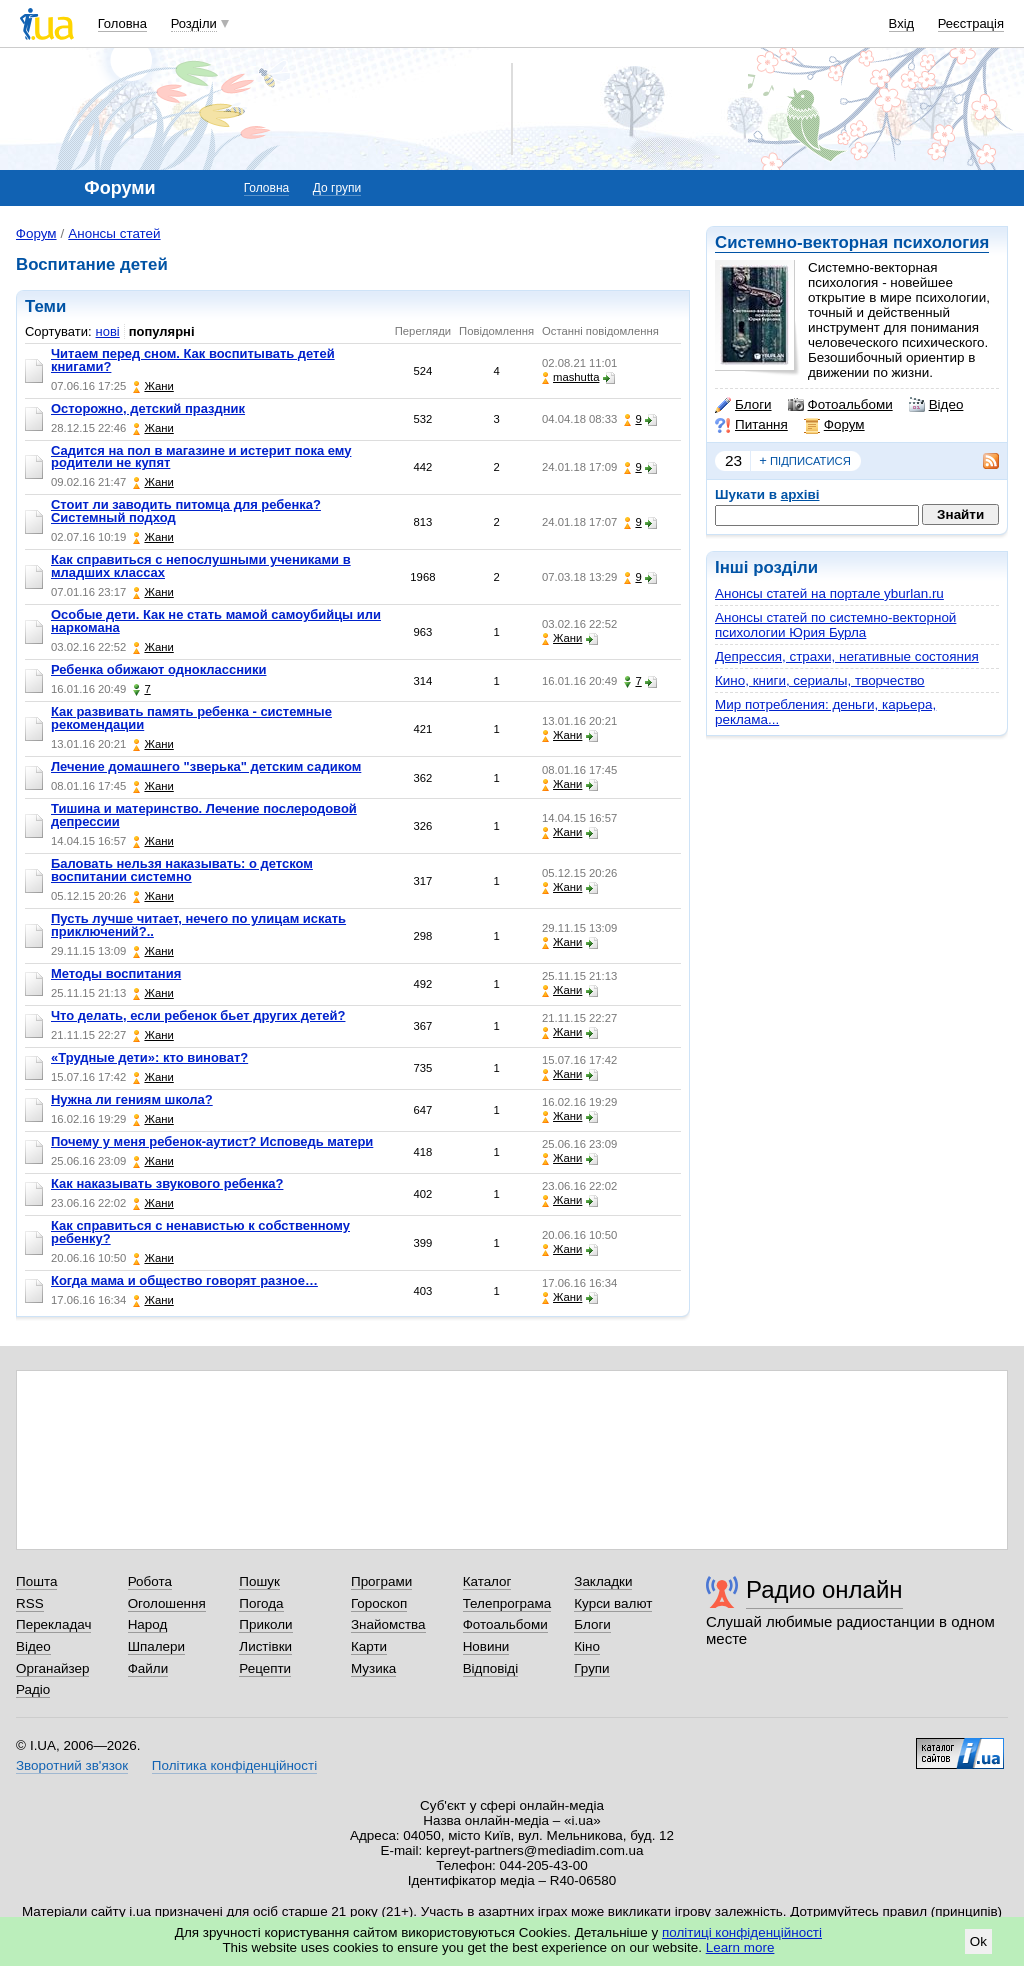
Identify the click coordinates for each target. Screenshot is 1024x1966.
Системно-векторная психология (852, 242)
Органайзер (52, 1668)
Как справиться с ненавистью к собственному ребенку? (200, 1232)
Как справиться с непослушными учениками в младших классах (201, 566)
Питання (751, 425)
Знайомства (388, 1624)
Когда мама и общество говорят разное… (184, 1280)
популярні (162, 331)
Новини (486, 1646)
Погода (261, 1603)
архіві (800, 494)
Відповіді (491, 1668)
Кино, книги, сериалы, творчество (820, 680)
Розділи (194, 23)
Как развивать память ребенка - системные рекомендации (191, 718)
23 (733, 460)
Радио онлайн (824, 1589)
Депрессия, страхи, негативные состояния (847, 656)
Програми (381, 1581)
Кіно (587, 1646)
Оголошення (167, 1603)
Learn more (740, 1947)
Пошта (36, 1581)
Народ (148, 1624)
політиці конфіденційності (742, 1932)
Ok (978, 1941)
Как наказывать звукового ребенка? (167, 1183)
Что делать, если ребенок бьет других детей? (198, 1015)
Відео (936, 405)
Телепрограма (507, 1603)
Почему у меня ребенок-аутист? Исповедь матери (212, 1141)
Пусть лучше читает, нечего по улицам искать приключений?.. (198, 925)
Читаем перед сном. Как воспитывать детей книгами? (193, 360)
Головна (122, 23)
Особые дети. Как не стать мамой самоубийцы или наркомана (216, 621)
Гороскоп (379, 1603)
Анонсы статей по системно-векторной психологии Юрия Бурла (835, 625)
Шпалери (156, 1646)
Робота (150, 1581)
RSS (30, 1603)
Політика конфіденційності (234, 1765)
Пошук (259, 1581)
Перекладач (53, 1624)
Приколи (265, 1624)
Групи (591, 1668)
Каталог (487, 1581)
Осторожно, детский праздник (148, 408)
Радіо (33, 1689)
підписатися (805, 461)
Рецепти (265, 1668)
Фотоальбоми (840, 405)
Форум (834, 425)
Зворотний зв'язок (72, 1765)
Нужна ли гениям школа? (132, 1099)
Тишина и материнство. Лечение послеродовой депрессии (204, 815)
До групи (337, 188)
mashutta (570, 377)
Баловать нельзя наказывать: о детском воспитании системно (182, 870)
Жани (153, 386)
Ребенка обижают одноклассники (158, 669)
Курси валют (613, 1603)
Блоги (743, 405)
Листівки (265, 1646)
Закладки (603, 1581)
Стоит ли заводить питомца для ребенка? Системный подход (186, 511)
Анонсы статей (114, 233)
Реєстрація (971, 23)
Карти (369, 1646)
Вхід (902, 23)
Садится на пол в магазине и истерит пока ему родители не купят (201, 457)
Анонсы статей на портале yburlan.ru (829, 593)
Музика (373, 1668)
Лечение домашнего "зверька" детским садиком (206, 766)
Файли (148, 1668)
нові (108, 331)
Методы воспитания (116, 973)
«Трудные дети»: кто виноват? (149, 1057)
